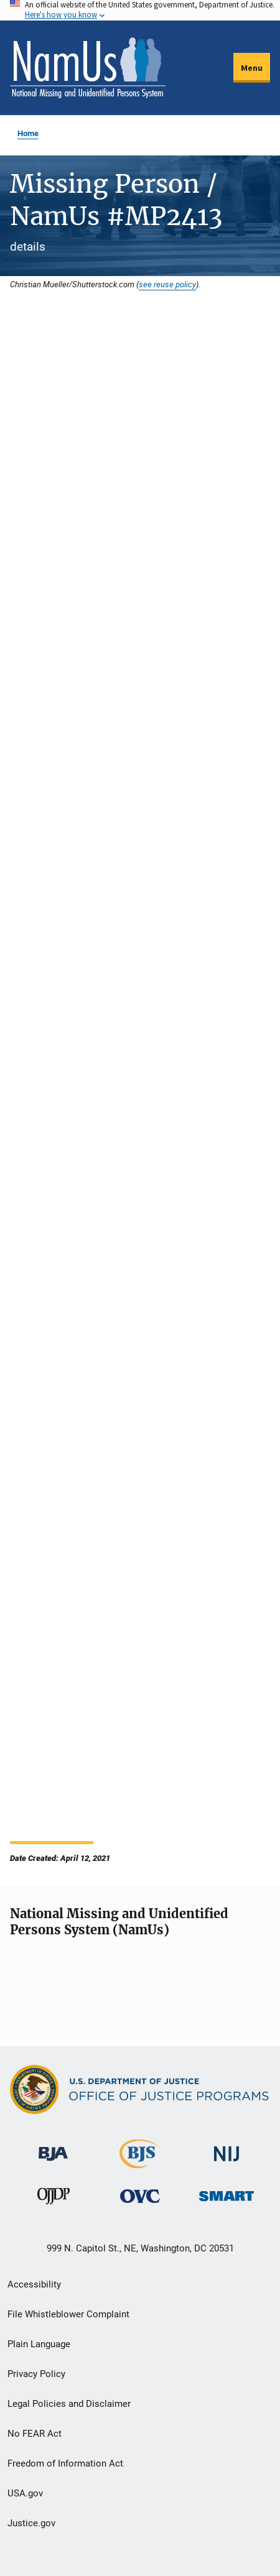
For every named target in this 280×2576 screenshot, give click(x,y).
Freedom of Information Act (65, 2463)
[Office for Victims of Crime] (140, 2196)
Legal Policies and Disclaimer (69, 2403)
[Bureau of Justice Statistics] (139, 2163)
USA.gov (25, 2493)
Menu (252, 67)
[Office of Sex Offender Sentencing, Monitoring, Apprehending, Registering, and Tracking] (226, 2193)
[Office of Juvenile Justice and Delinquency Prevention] (53, 2199)
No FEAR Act (34, 2433)
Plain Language (38, 2344)
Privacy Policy (36, 2374)
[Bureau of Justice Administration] (53, 2148)
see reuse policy (167, 284)
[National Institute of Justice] (226, 2148)
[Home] (88, 68)
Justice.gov (31, 2523)
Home (28, 133)
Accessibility (34, 2284)
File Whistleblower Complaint (68, 2314)
